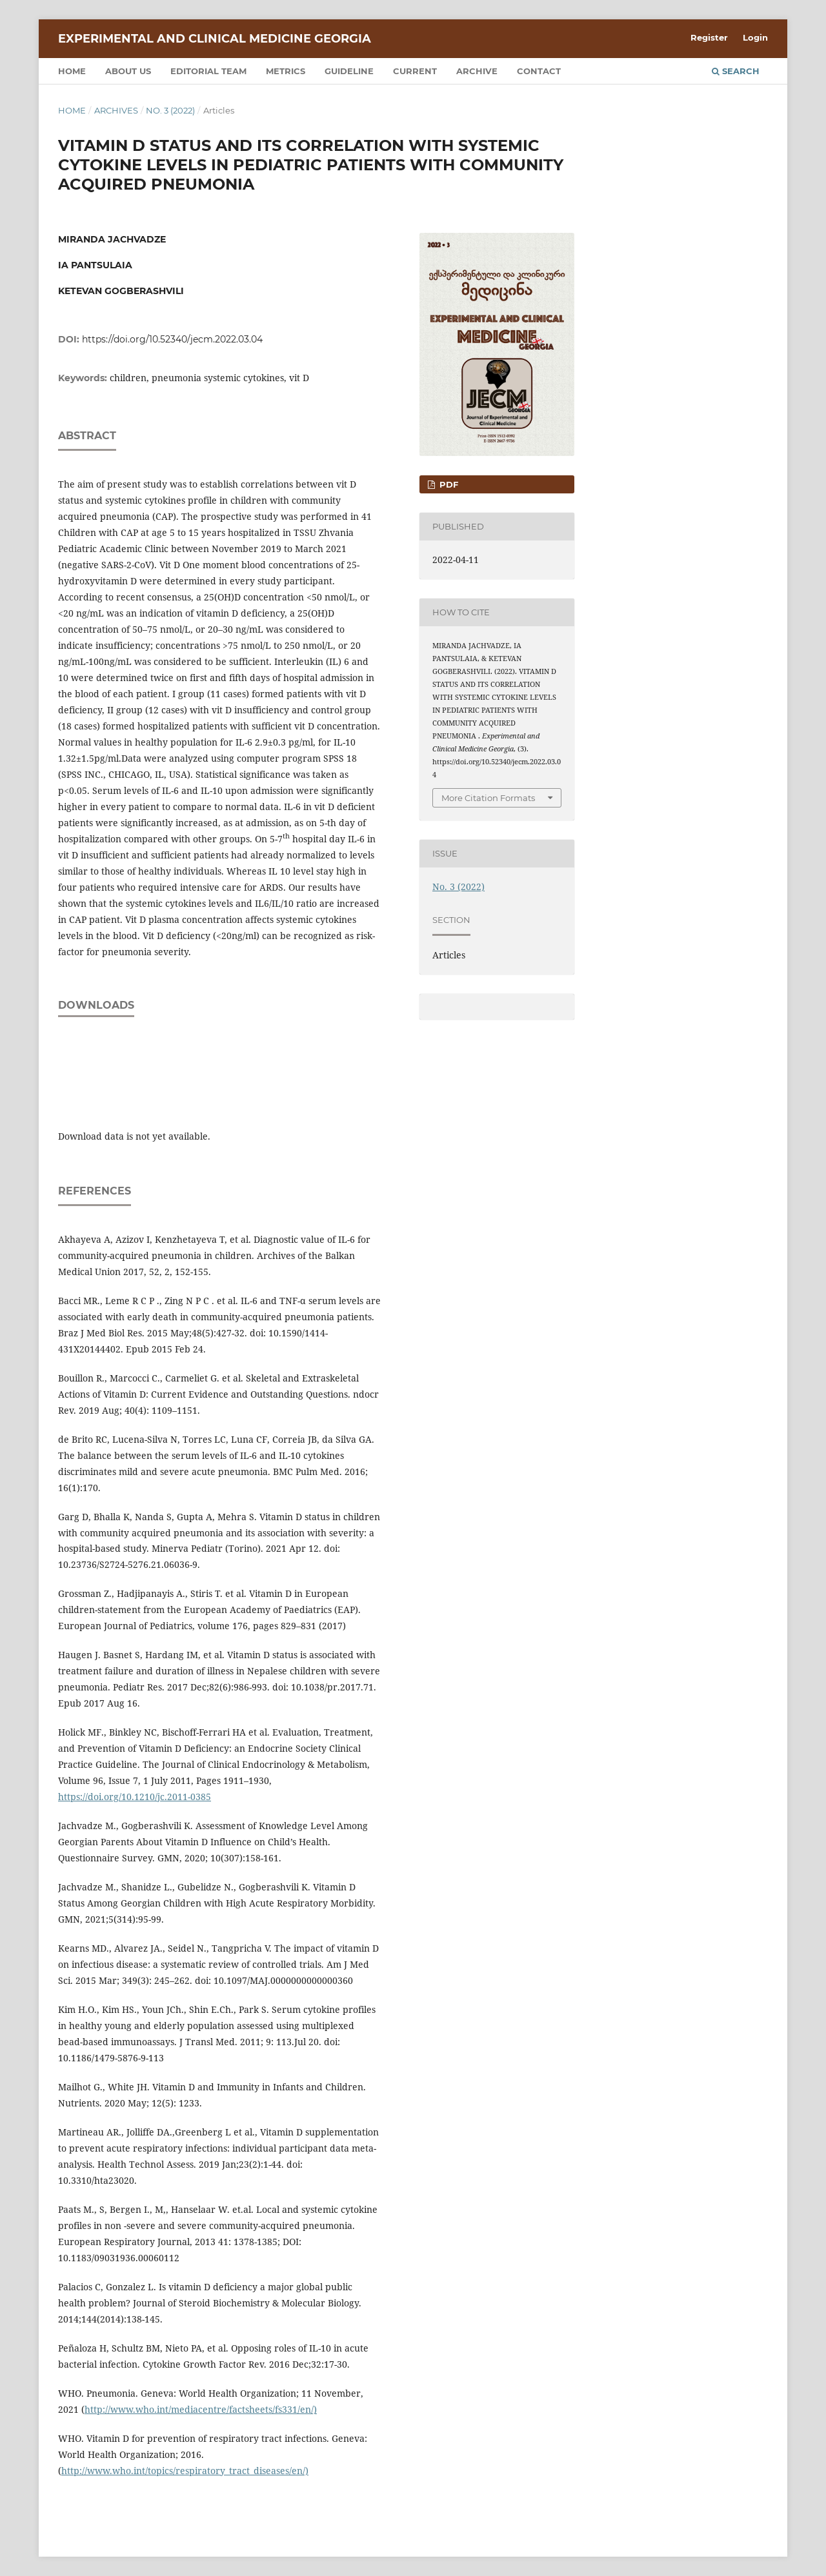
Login (755, 37)
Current (415, 71)
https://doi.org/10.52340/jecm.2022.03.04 (172, 339)
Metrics (285, 71)
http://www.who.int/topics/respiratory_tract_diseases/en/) (184, 2470)
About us (128, 71)
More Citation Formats (488, 798)
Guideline (349, 71)
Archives (116, 110)
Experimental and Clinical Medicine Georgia (214, 39)
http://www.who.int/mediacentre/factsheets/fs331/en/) (201, 2409)
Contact (539, 71)
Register (709, 37)
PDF (447, 484)
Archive (477, 71)
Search (736, 71)
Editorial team (208, 71)
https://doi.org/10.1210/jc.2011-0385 (134, 1796)
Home (72, 71)
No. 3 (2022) (170, 110)
